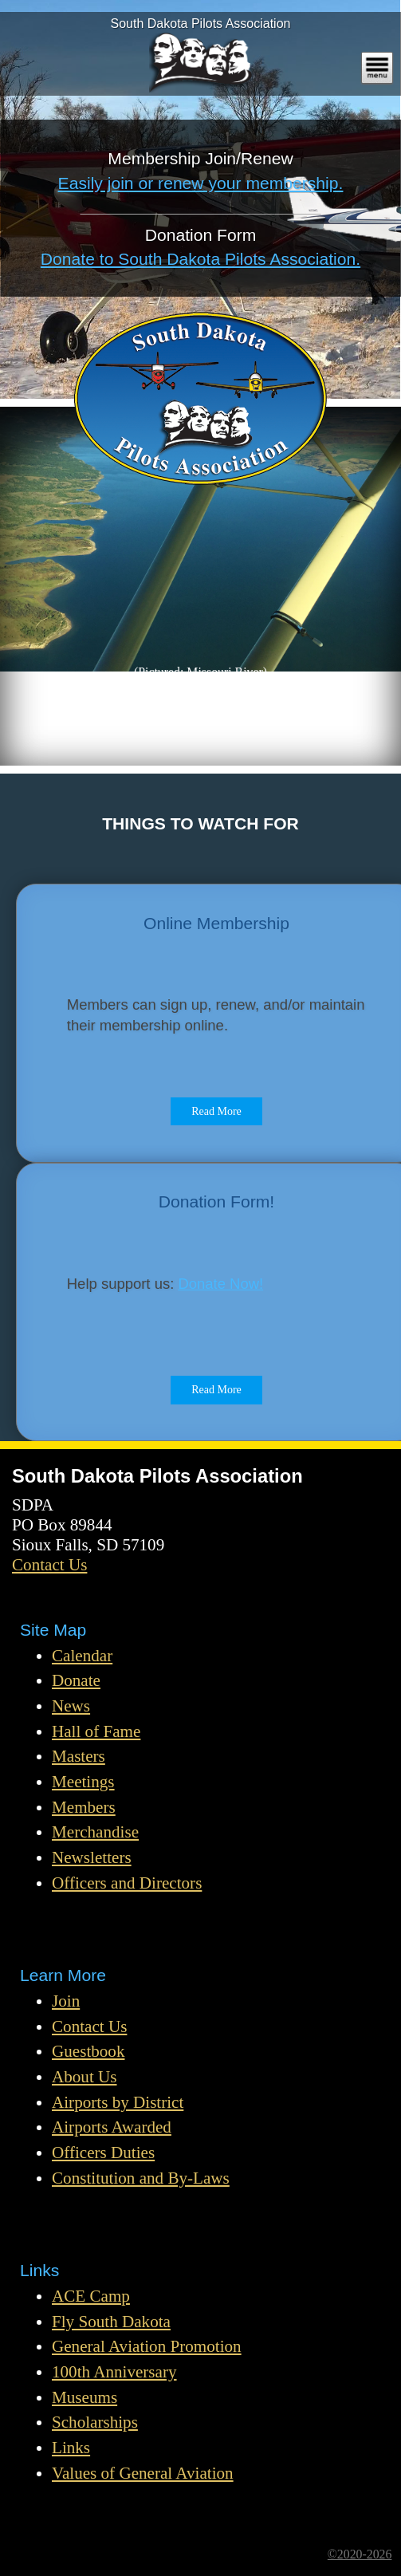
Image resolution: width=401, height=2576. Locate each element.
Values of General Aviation (143, 2473)
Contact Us (49, 1564)
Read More (216, 1111)
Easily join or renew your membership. (201, 183)
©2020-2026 (360, 2554)
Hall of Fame (96, 1731)
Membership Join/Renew (200, 158)
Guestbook (88, 2051)
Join (66, 2001)
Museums (84, 2397)
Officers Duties (103, 2152)
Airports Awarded (111, 2127)
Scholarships (95, 2422)
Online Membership (216, 923)
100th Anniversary (114, 2371)
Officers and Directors (127, 1883)
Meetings (83, 1781)
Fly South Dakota (111, 2321)
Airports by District (117, 2102)
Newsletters (92, 1857)
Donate (76, 1680)
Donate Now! (220, 1283)
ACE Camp (91, 2296)
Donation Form (201, 235)
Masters (78, 1756)
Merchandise (95, 1831)
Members (84, 1807)
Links (71, 2447)
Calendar (82, 1655)
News (71, 1705)
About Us (84, 2076)
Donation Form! (216, 1201)
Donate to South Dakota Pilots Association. (200, 259)
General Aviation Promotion (147, 2346)
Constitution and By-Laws (141, 2178)
